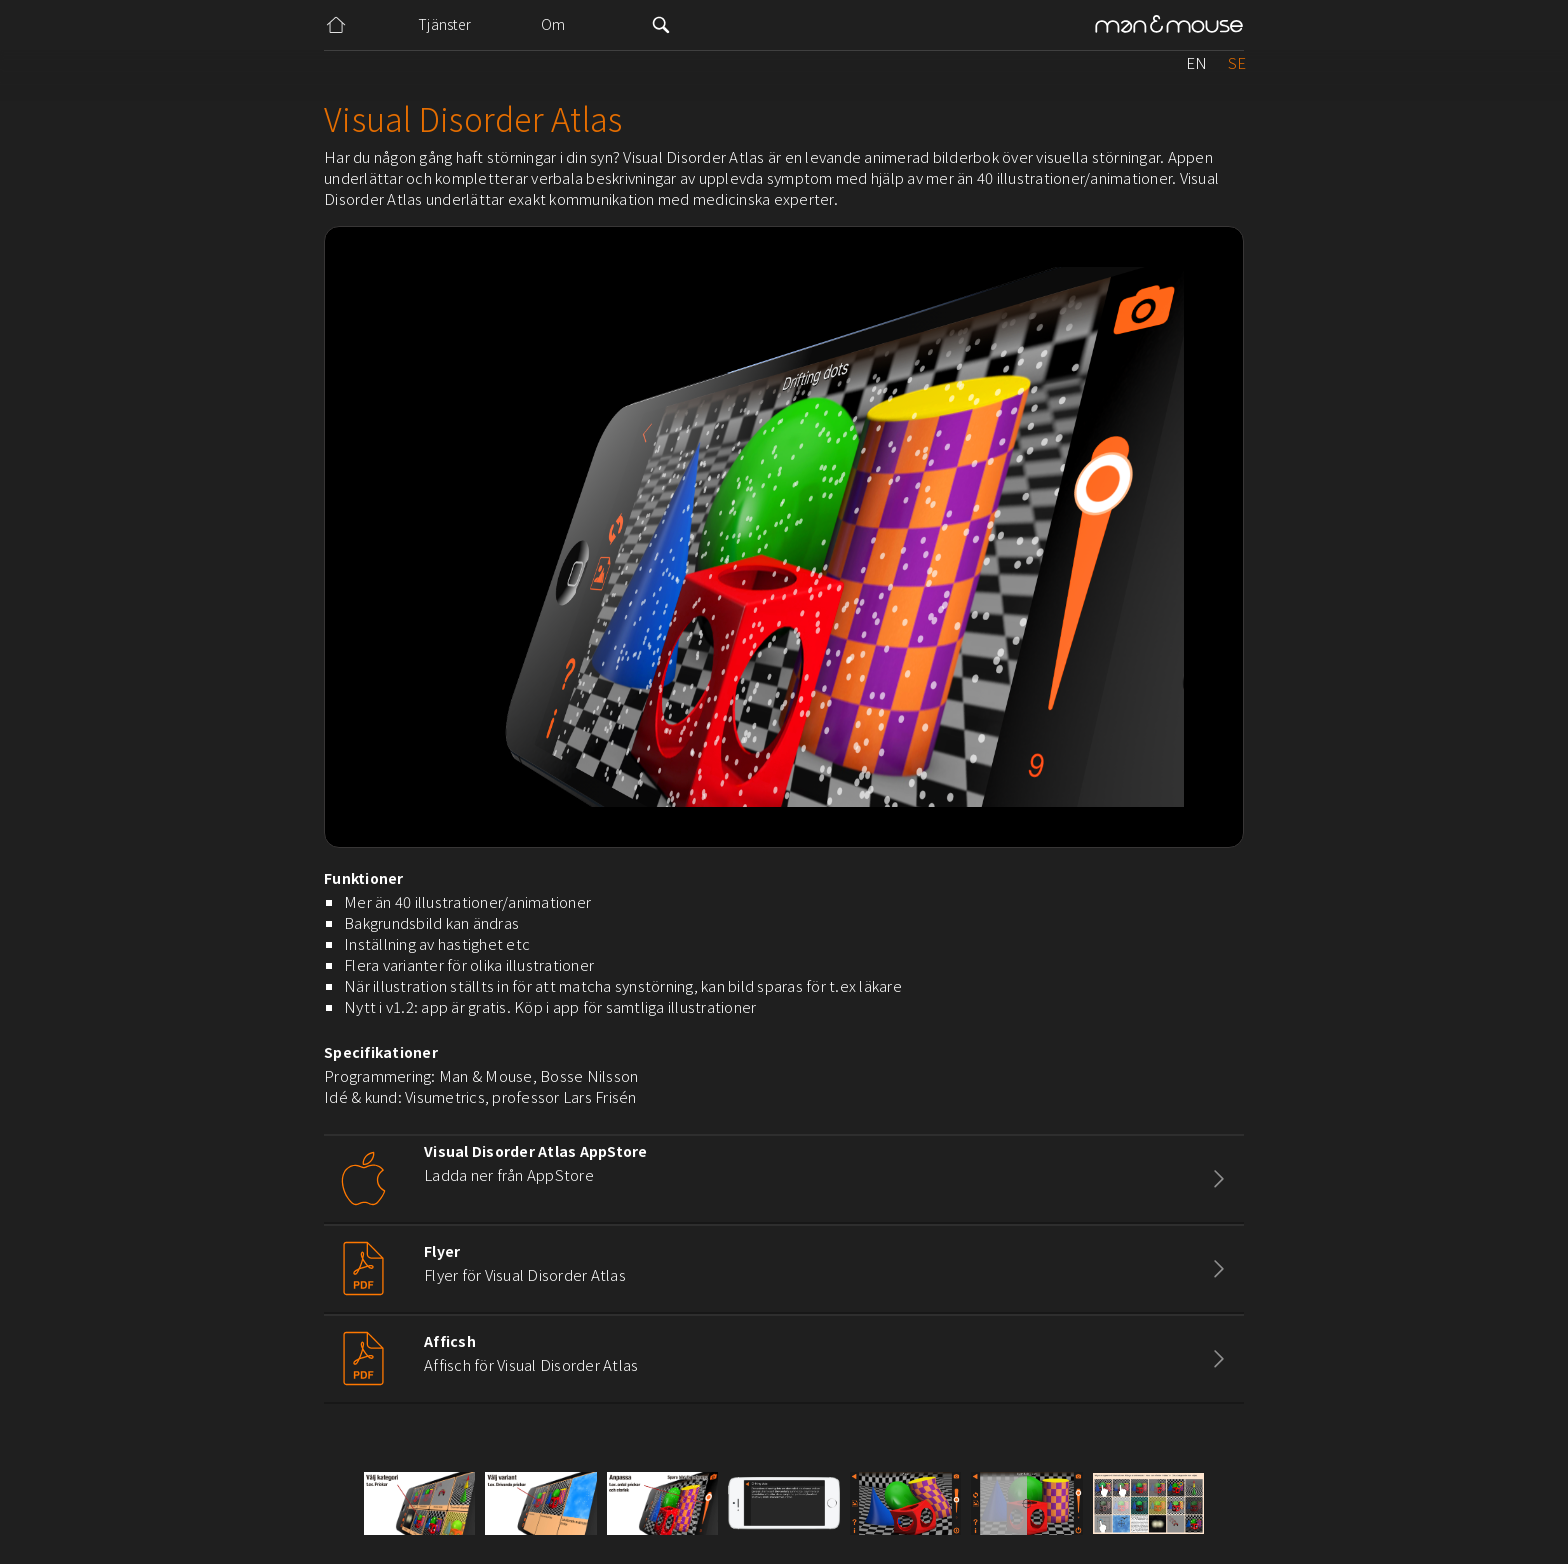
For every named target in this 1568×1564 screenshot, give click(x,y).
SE (1237, 62)
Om (553, 24)
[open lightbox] (419, 1504)
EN (1196, 62)
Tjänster (444, 24)
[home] (1169, 25)
